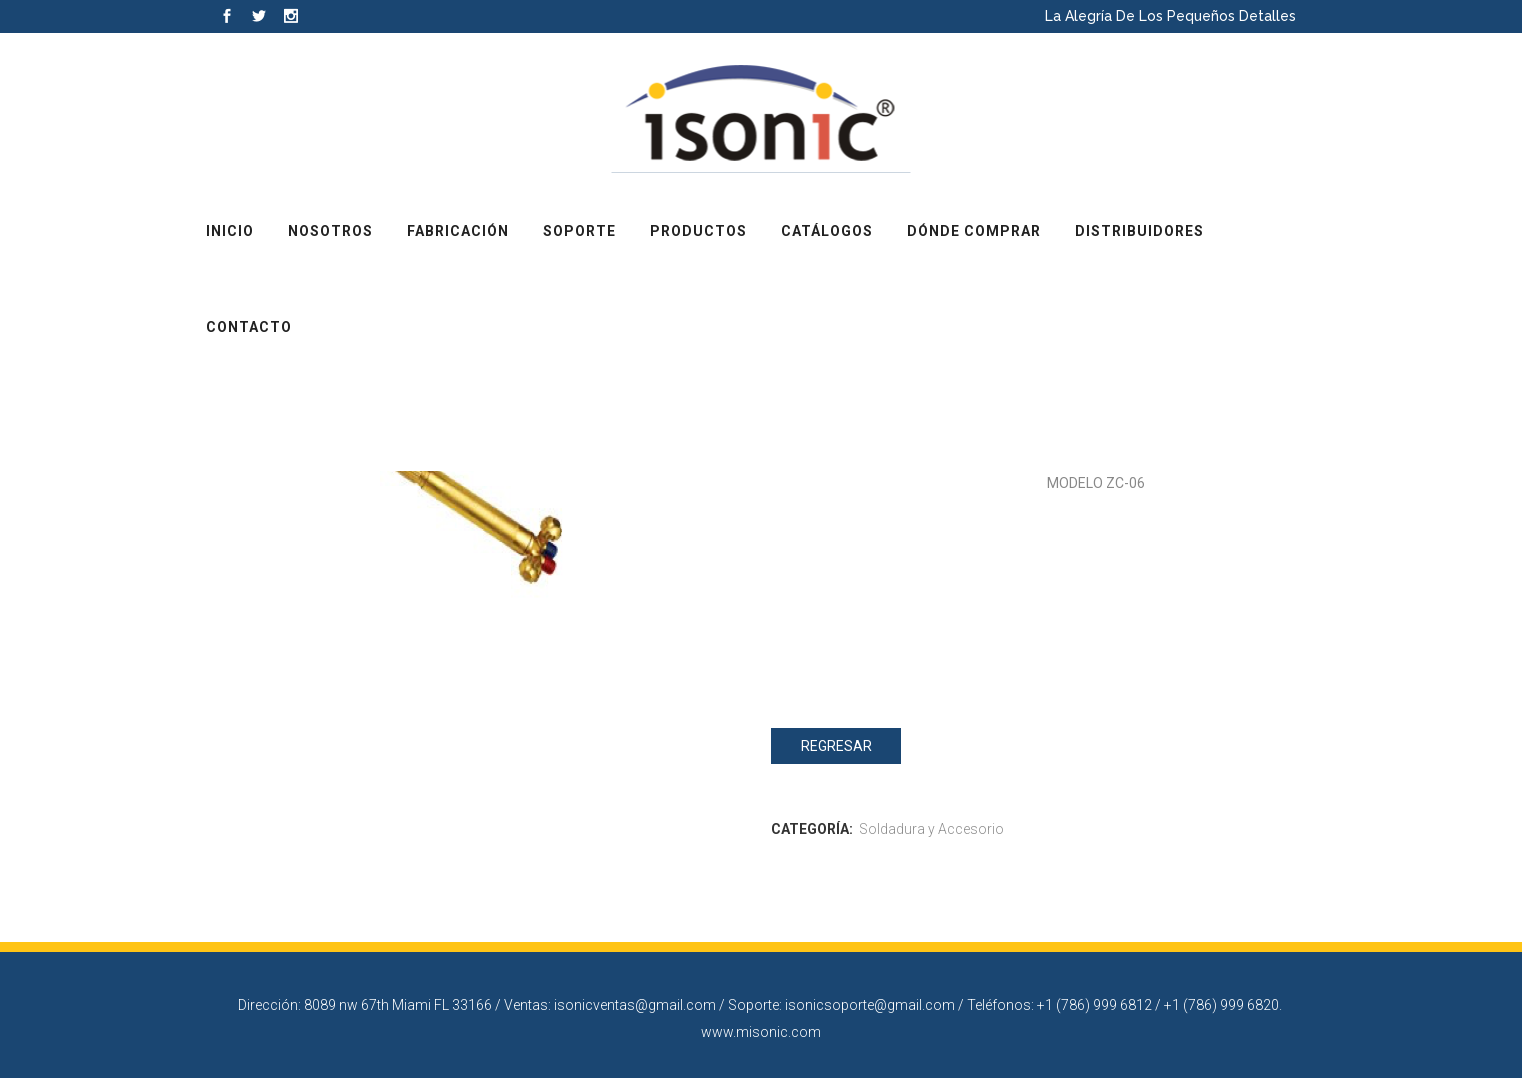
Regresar (836, 746)
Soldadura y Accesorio (931, 829)
